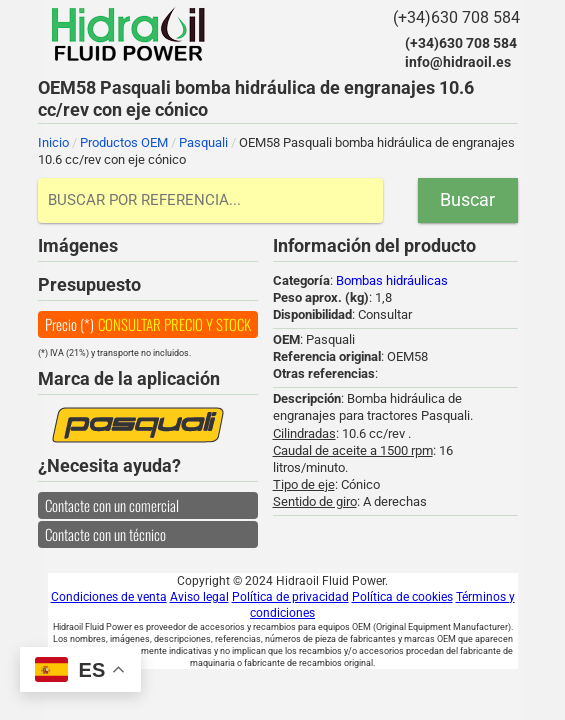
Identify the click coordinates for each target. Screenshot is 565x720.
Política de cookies (402, 597)
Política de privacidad (290, 597)
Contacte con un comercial (112, 505)
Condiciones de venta (109, 597)
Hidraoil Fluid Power (128, 34)
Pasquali (203, 142)
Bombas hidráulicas (392, 280)
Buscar (467, 199)
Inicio (53, 142)
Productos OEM (124, 142)
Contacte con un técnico (105, 534)
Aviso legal (199, 597)
